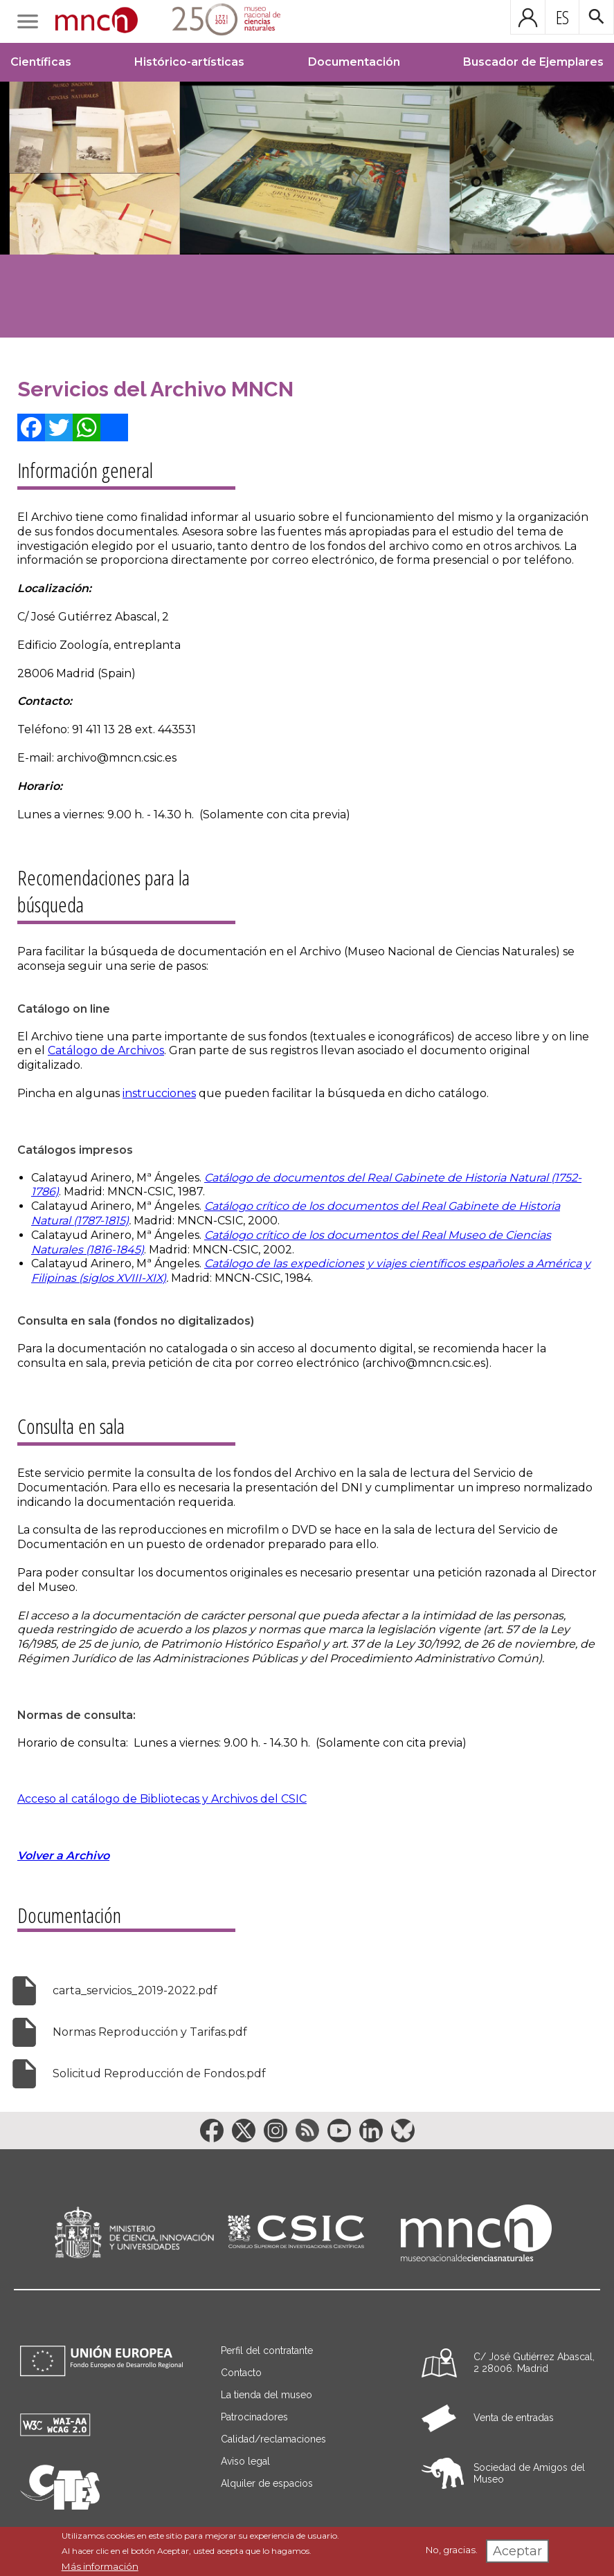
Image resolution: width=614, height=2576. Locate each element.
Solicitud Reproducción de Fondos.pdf (159, 2073)
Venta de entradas (513, 2417)
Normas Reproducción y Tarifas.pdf (150, 2032)
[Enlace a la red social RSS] (307, 2130)
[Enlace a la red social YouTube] (339, 2130)
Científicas (40, 61)
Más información (100, 2566)
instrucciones (159, 1093)
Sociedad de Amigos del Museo (529, 2473)
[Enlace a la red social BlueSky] (403, 2130)
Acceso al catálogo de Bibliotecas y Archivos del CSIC (162, 1798)
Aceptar (517, 2551)
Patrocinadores (254, 2417)
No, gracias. (452, 2549)
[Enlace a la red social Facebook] (212, 2130)
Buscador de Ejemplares (533, 61)
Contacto (241, 2372)
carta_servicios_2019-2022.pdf (135, 1990)
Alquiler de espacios (267, 2483)
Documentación (354, 61)
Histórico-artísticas (189, 61)
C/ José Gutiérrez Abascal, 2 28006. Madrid (534, 2362)
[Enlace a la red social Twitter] (243, 2130)
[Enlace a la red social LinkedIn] (371, 2130)
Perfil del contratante (267, 2350)
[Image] (307, 210)
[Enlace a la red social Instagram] (275, 2130)
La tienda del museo (266, 2395)
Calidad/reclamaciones (273, 2439)
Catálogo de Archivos (106, 1050)
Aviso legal (245, 2461)
